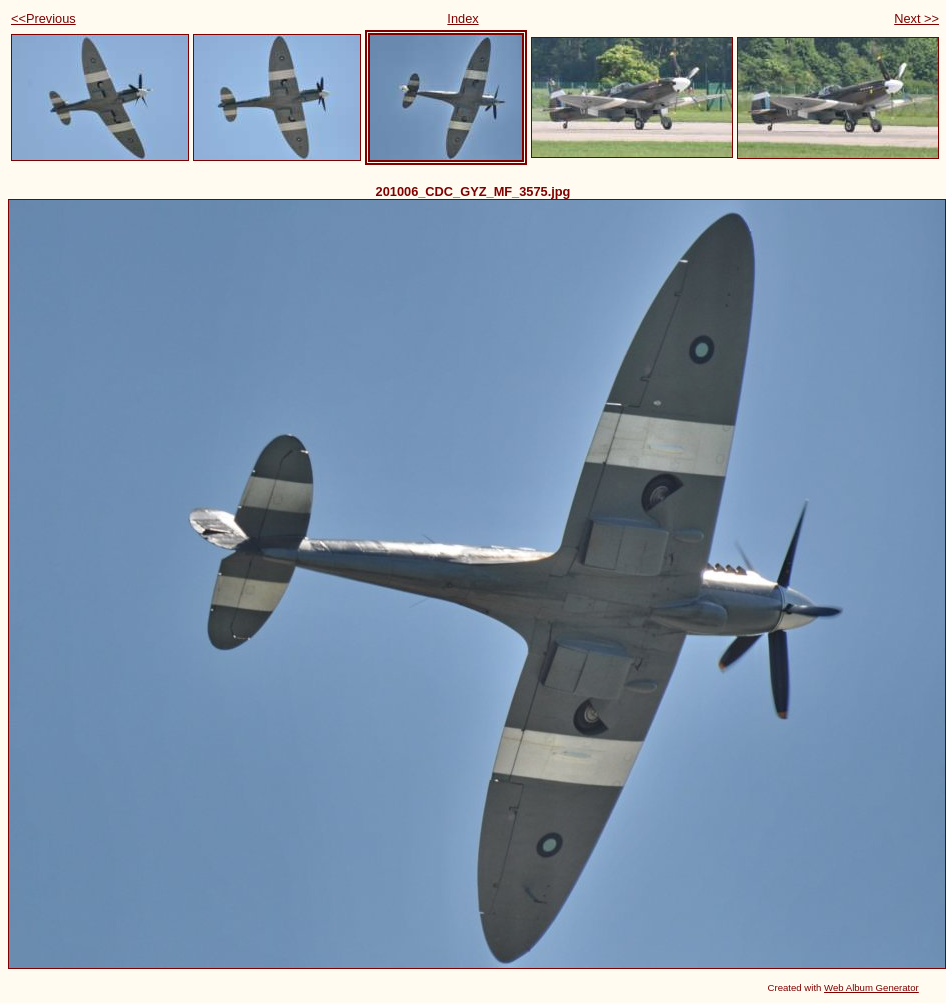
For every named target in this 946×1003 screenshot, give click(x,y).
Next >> (916, 18)
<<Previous (43, 18)
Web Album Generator (871, 987)
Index (462, 18)
